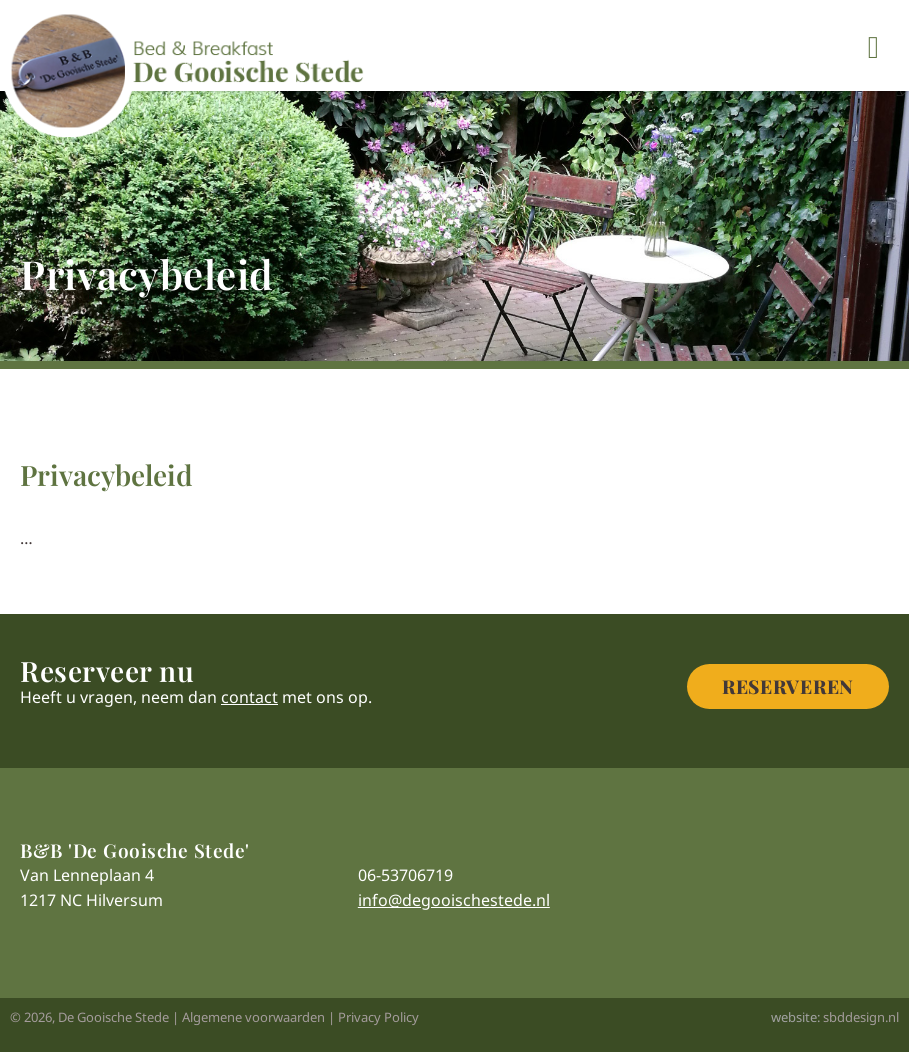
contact (249, 697)
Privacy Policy (378, 1017)
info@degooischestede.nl (454, 900)
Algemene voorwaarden (253, 1017)
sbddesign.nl (861, 1017)
